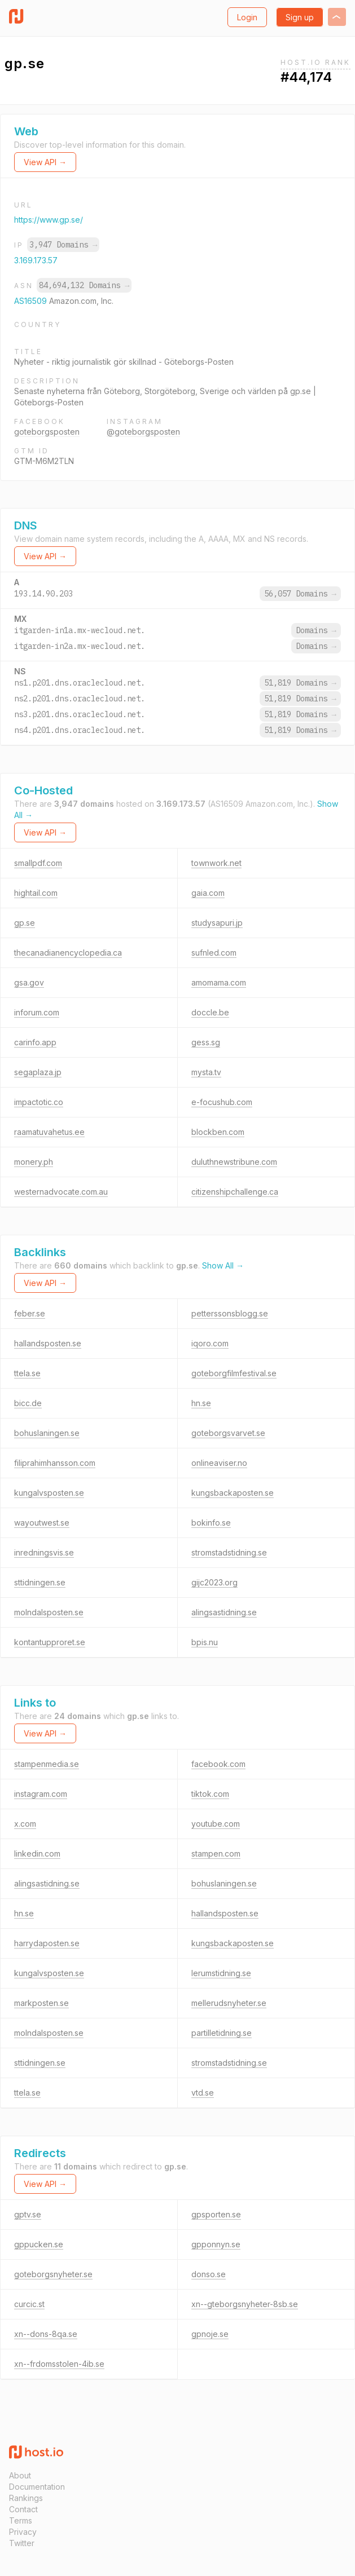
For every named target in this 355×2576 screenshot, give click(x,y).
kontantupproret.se (49, 1642)
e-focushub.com (221, 1102)
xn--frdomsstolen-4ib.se (59, 2364)
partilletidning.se (221, 2033)
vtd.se (202, 2092)
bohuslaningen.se (47, 1433)
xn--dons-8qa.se (45, 2334)
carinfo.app (35, 1042)
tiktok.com (210, 1794)
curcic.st (29, 2304)
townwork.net (216, 863)
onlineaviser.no (219, 1463)
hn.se (201, 1403)
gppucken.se (38, 2244)
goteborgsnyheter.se (53, 2274)
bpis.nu (204, 1642)
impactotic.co (38, 1102)
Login (247, 17)
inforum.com (36, 1012)
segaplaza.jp (38, 1072)
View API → (45, 162)
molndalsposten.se (49, 1612)
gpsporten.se (216, 2214)
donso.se (208, 2274)
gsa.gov (29, 982)
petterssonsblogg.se (229, 1313)
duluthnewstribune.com (234, 1162)
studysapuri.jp (217, 922)
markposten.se (41, 2003)
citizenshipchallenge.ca (234, 1191)
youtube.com (215, 1823)
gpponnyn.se (215, 2244)
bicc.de (28, 1403)
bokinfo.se (211, 1522)
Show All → (223, 1265)
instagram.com (40, 1794)
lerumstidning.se (221, 1973)
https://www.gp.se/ (48, 219)
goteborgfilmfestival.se (234, 1373)
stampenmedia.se (46, 1764)
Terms (20, 2520)
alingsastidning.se (224, 1612)
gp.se (24, 922)
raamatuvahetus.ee (49, 1132)
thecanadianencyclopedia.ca (68, 952)
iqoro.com (210, 1343)
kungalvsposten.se (49, 1492)
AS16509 (31, 301)
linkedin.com (37, 1853)
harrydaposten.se (47, 1943)
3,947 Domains (63, 245)
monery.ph (33, 1162)
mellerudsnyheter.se (228, 2003)
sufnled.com (213, 952)
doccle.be (210, 1012)
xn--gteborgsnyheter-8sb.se (244, 2304)
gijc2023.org (214, 1582)
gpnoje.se (210, 2334)
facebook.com (218, 1764)
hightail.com (36, 893)
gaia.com (208, 893)
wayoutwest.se (41, 1522)
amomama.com (218, 982)
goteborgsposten (47, 431)
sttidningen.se (39, 1582)
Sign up (300, 17)
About (20, 2475)
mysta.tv (206, 1072)
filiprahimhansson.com (54, 1463)
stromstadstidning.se (229, 1552)
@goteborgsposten (143, 431)
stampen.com (215, 1853)
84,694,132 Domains (84, 285)
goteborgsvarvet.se (228, 1433)
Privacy (23, 2532)
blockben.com (217, 1132)
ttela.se (27, 1373)
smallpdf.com (38, 863)
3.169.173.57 (36, 260)
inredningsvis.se (44, 1552)
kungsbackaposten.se (232, 1492)
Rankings (26, 2498)
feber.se (29, 1313)
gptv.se (27, 2214)
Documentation (37, 2486)
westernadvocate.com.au (61, 1191)
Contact (23, 2509)
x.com (25, 1823)
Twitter (21, 2543)
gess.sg (205, 1042)
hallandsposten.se (47, 1343)
